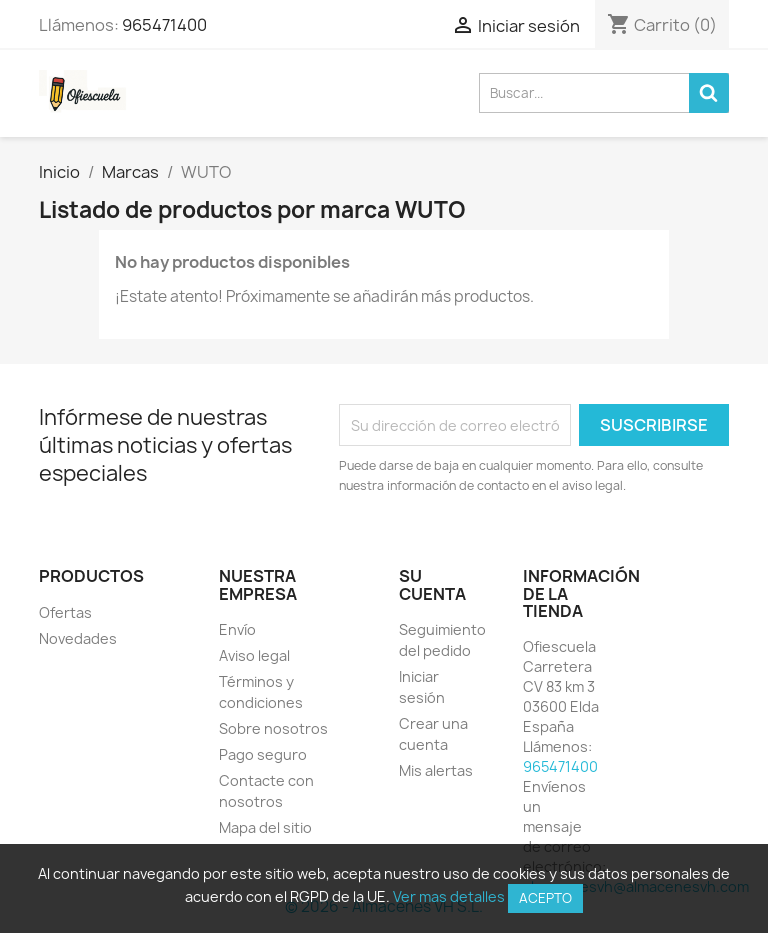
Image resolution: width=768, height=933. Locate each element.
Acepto (545, 898)
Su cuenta (432, 585)
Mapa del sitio (265, 827)
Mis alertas (436, 770)
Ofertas (65, 612)
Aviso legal (254, 655)
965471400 (164, 25)
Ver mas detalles (449, 896)
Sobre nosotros (273, 728)
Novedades (78, 638)
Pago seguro (263, 754)
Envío (237, 629)
